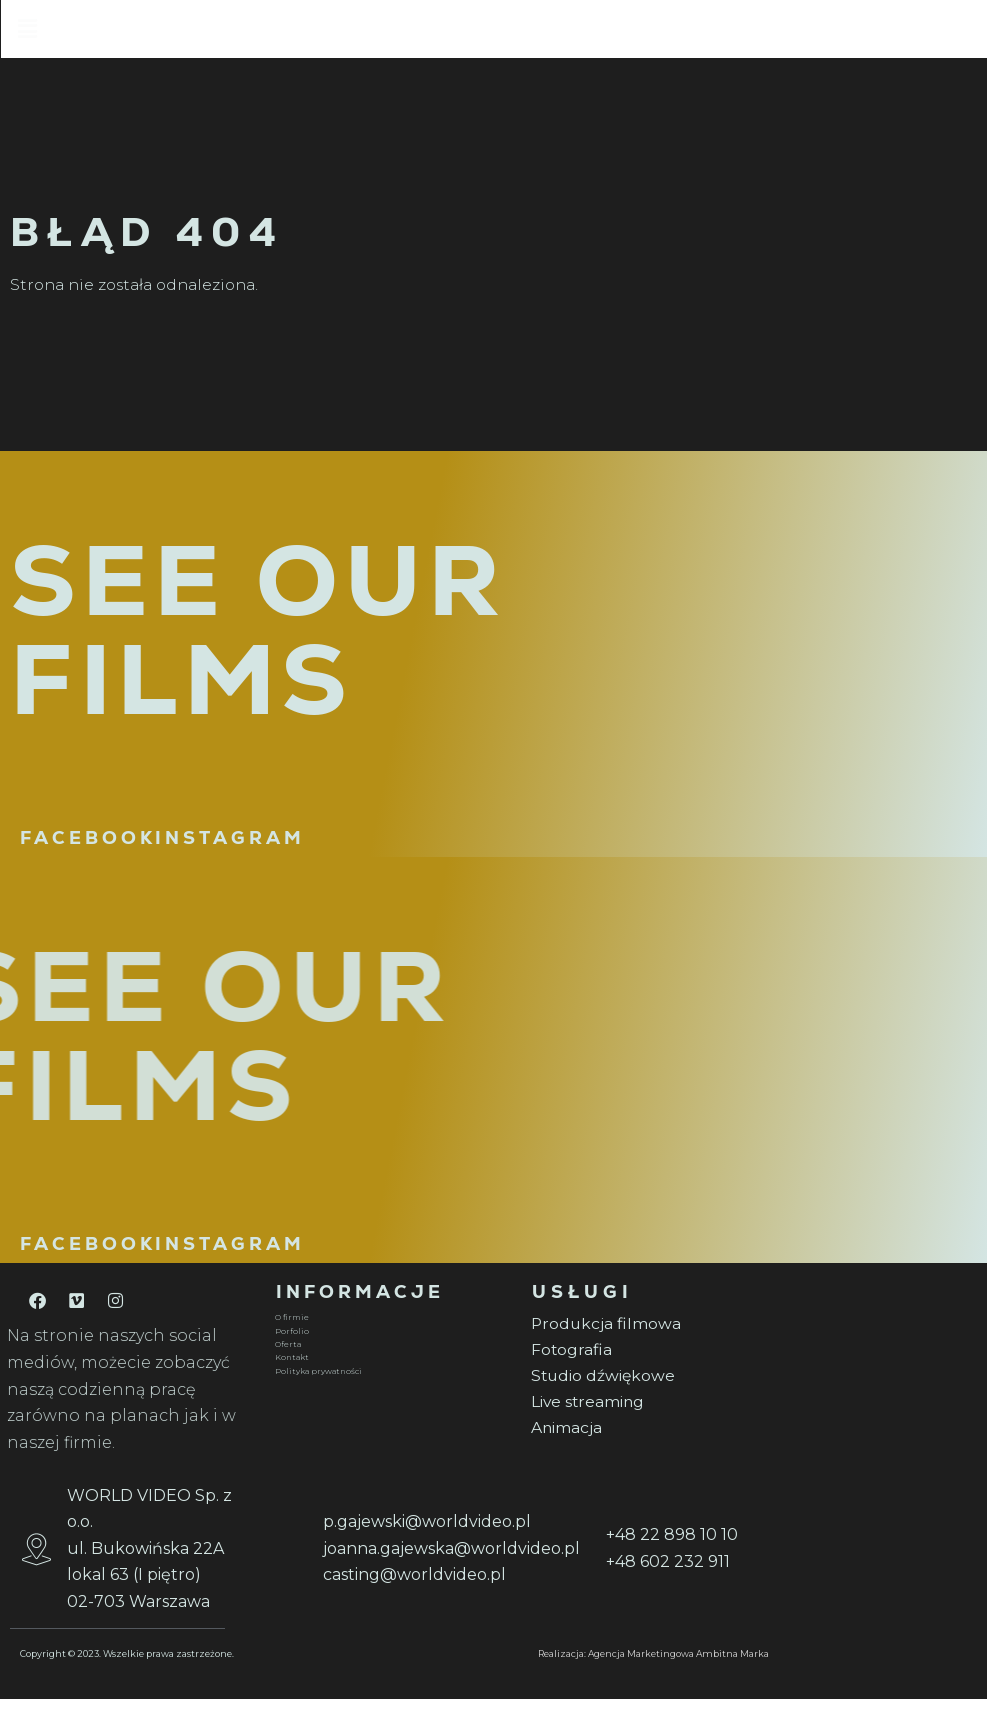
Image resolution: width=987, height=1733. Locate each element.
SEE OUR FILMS (258, 658)
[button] (565, 32)
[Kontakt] (391, 1387)
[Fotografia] (647, 1379)
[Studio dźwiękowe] (647, 1407)
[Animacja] (647, 1461)
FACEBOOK (88, 865)
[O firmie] (391, 1346)
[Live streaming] (647, 1434)
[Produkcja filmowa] (647, 1352)
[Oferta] (391, 1373)
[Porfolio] (391, 1360)
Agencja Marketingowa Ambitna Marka (678, 1687)
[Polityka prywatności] (391, 1401)
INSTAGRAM (230, 865)
